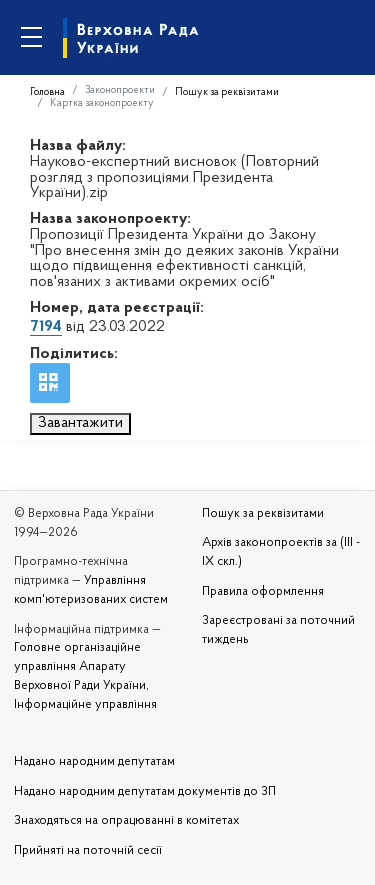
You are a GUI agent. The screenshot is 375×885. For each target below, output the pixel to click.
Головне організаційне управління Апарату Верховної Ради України (80, 667)
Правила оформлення (263, 592)
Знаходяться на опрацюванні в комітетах (126, 821)
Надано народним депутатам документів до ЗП (145, 792)
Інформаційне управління (85, 705)
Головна (47, 92)
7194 (46, 327)
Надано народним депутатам (94, 762)
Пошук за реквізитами (227, 92)
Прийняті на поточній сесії (88, 851)
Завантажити (80, 423)
